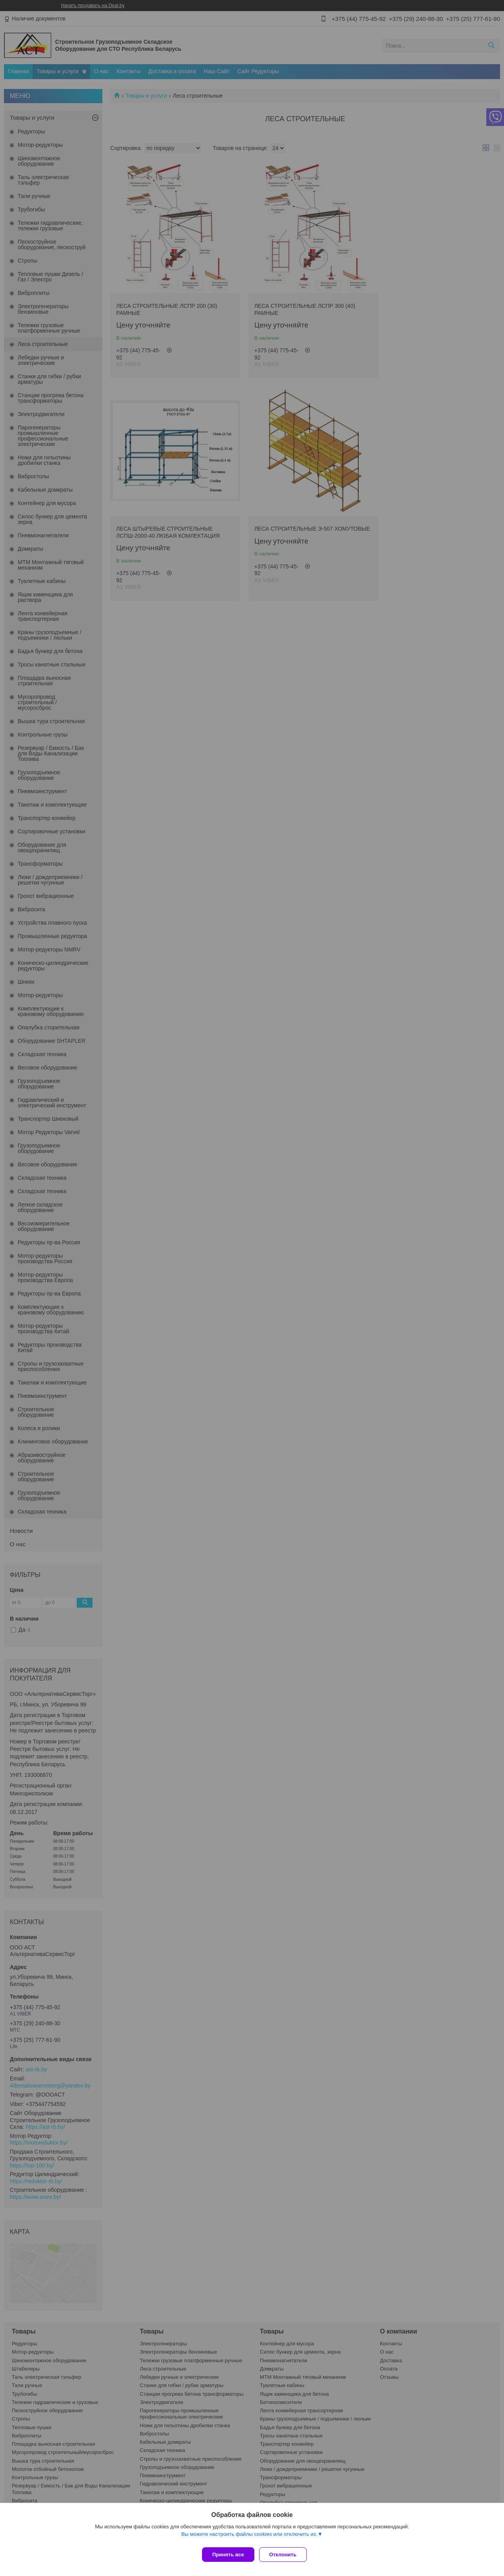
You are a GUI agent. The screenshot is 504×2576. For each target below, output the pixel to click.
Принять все (228, 2554)
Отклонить (286, 2554)
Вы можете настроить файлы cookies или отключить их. (249, 2537)
